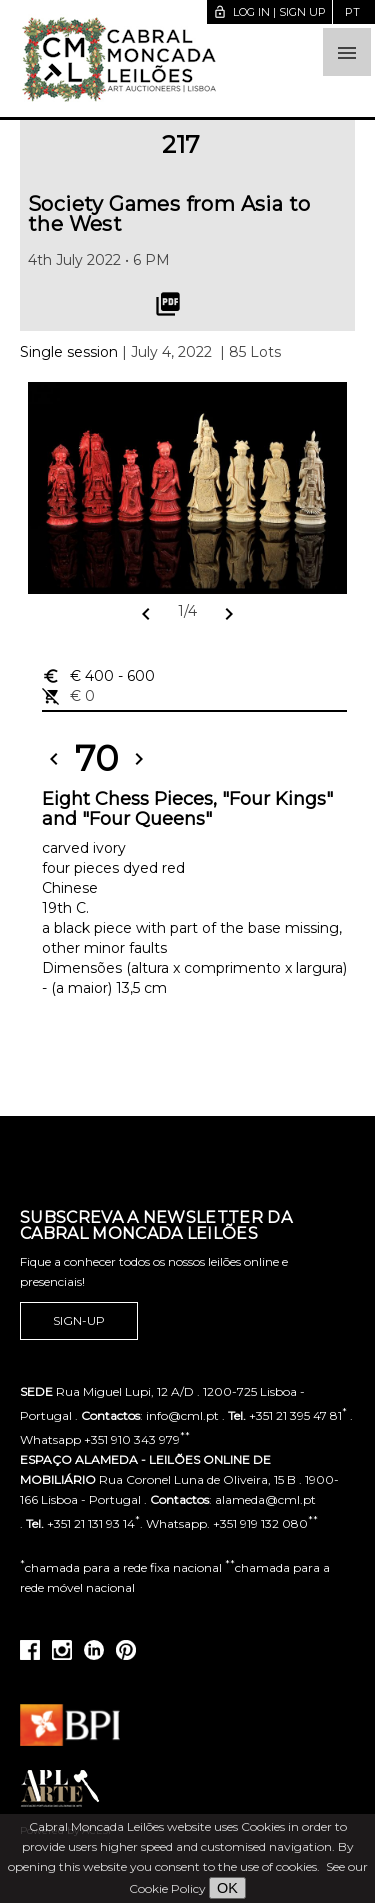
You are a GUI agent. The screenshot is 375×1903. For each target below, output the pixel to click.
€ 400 (98, 676)
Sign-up (79, 1321)
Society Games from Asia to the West (169, 214)
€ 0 (68, 696)
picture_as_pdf (168, 304)
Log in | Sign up (269, 12)
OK (227, 1888)
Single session (69, 352)
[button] (347, 52)
